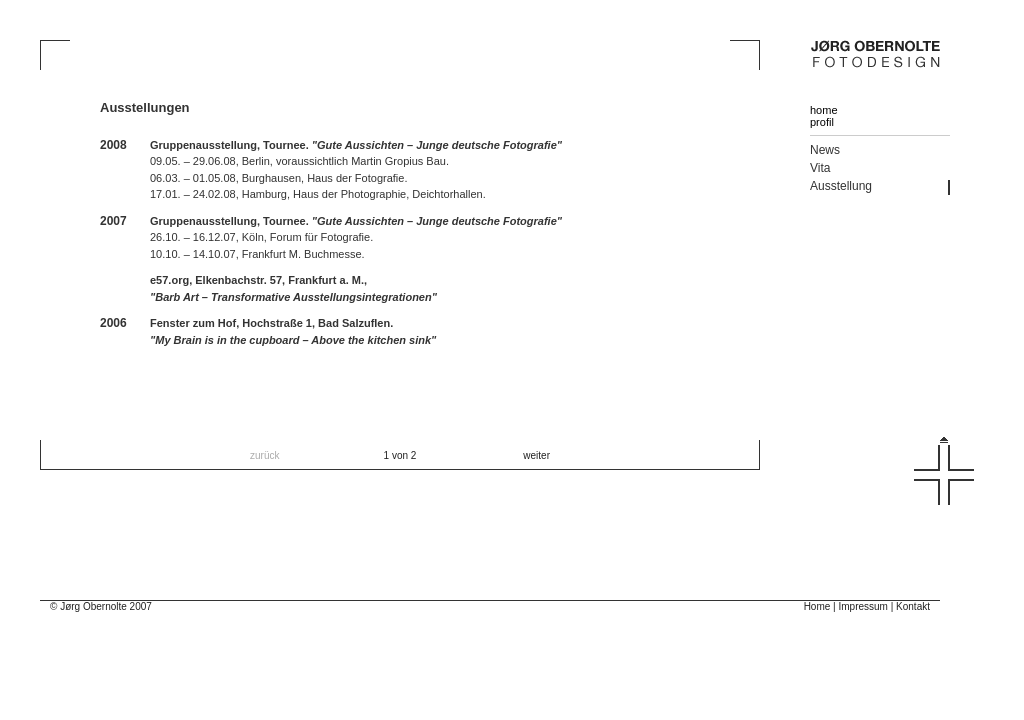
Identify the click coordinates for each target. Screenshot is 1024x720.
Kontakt (913, 606)
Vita (820, 168)
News (825, 150)
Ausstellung (841, 186)
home (824, 110)
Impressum (862, 606)
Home (817, 606)
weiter (536, 455)
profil (822, 122)
